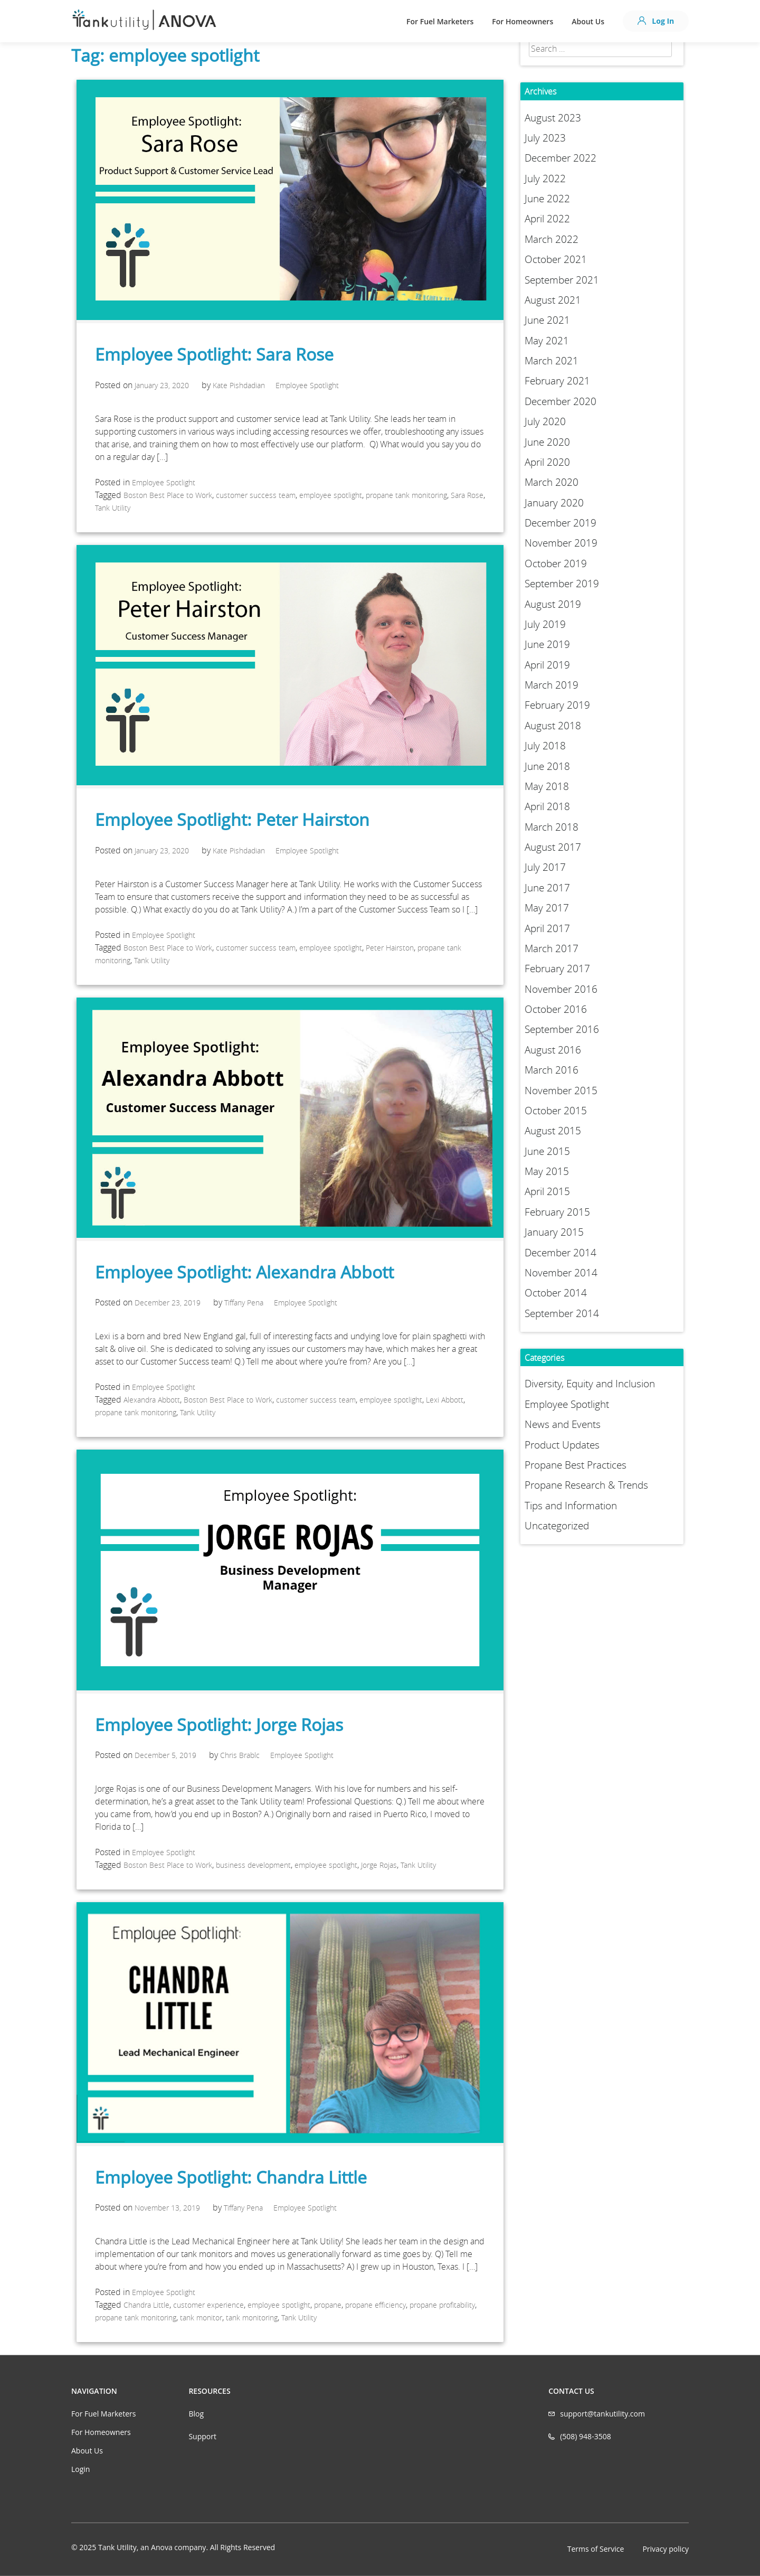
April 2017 (547, 928)
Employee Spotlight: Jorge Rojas (219, 1724)
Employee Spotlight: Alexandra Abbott (244, 1272)
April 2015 (547, 1191)
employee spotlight (330, 495)
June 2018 (547, 766)
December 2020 (560, 401)
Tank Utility (112, 508)
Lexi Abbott (444, 1400)
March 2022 (551, 239)
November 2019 (561, 543)
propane (327, 2305)
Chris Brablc (240, 1755)
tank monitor (201, 2317)
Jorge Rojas (379, 1865)
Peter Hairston (390, 948)
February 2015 (557, 1212)
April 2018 (547, 806)
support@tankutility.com (602, 2414)
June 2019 (547, 644)
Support (202, 2436)
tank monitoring (252, 2317)
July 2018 (545, 746)
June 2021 (547, 320)
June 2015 (547, 1151)
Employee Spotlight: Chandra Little (231, 2177)
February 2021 (557, 381)
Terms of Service (595, 2549)
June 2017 (547, 888)
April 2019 (547, 665)
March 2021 (551, 361)
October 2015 (556, 1110)
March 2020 (551, 482)
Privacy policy (665, 2549)
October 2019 (556, 563)
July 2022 (545, 178)
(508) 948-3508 (585, 2436)
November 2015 (561, 1090)
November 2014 (561, 1273)
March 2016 (551, 1070)
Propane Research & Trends (586, 1485)
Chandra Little (146, 2305)
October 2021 (556, 259)
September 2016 (562, 1029)
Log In (656, 21)
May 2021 (547, 340)
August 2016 (553, 1050)
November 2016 (561, 989)
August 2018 (553, 725)
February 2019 (557, 705)
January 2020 (554, 503)
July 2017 (545, 867)
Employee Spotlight (307, 385)
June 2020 (547, 442)
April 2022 (547, 218)
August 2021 (553, 300)
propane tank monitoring (406, 495)
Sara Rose (467, 495)
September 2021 (562, 280)
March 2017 (551, 948)
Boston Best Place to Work (168, 495)
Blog (196, 2414)
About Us (588, 21)
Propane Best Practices (575, 1465)
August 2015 (553, 1130)
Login (80, 2469)
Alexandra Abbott (152, 1400)
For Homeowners (522, 21)
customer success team (256, 495)
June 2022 (547, 198)
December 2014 (560, 1252)
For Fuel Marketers (439, 21)
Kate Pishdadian (239, 385)
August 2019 (553, 604)
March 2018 (551, 827)
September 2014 (562, 1313)
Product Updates (562, 1445)
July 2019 (545, 624)
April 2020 (547, 462)
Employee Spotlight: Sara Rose (214, 354)
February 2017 (557, 968)
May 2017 (547, 908)
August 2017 (553, 847)
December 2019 (560, 523)
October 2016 (556, 1009)
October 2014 (556, 1293)
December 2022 (560, 158)
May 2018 (547, 786)
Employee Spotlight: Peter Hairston (232, 819)
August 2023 (553, 118)
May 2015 (547, 1171)
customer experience (208, 2305)
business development (253, 1865)
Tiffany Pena (243, 1303)
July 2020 (545, 421)
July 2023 (545, 138)
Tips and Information (571, 1505)
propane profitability (442, 2305)
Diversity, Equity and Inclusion (590, 1383)
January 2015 (554, 1232)
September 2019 (562, 583)
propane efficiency (375, 2305)
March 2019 (551, 685)
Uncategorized (557, 1526)
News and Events (563, 1424)
